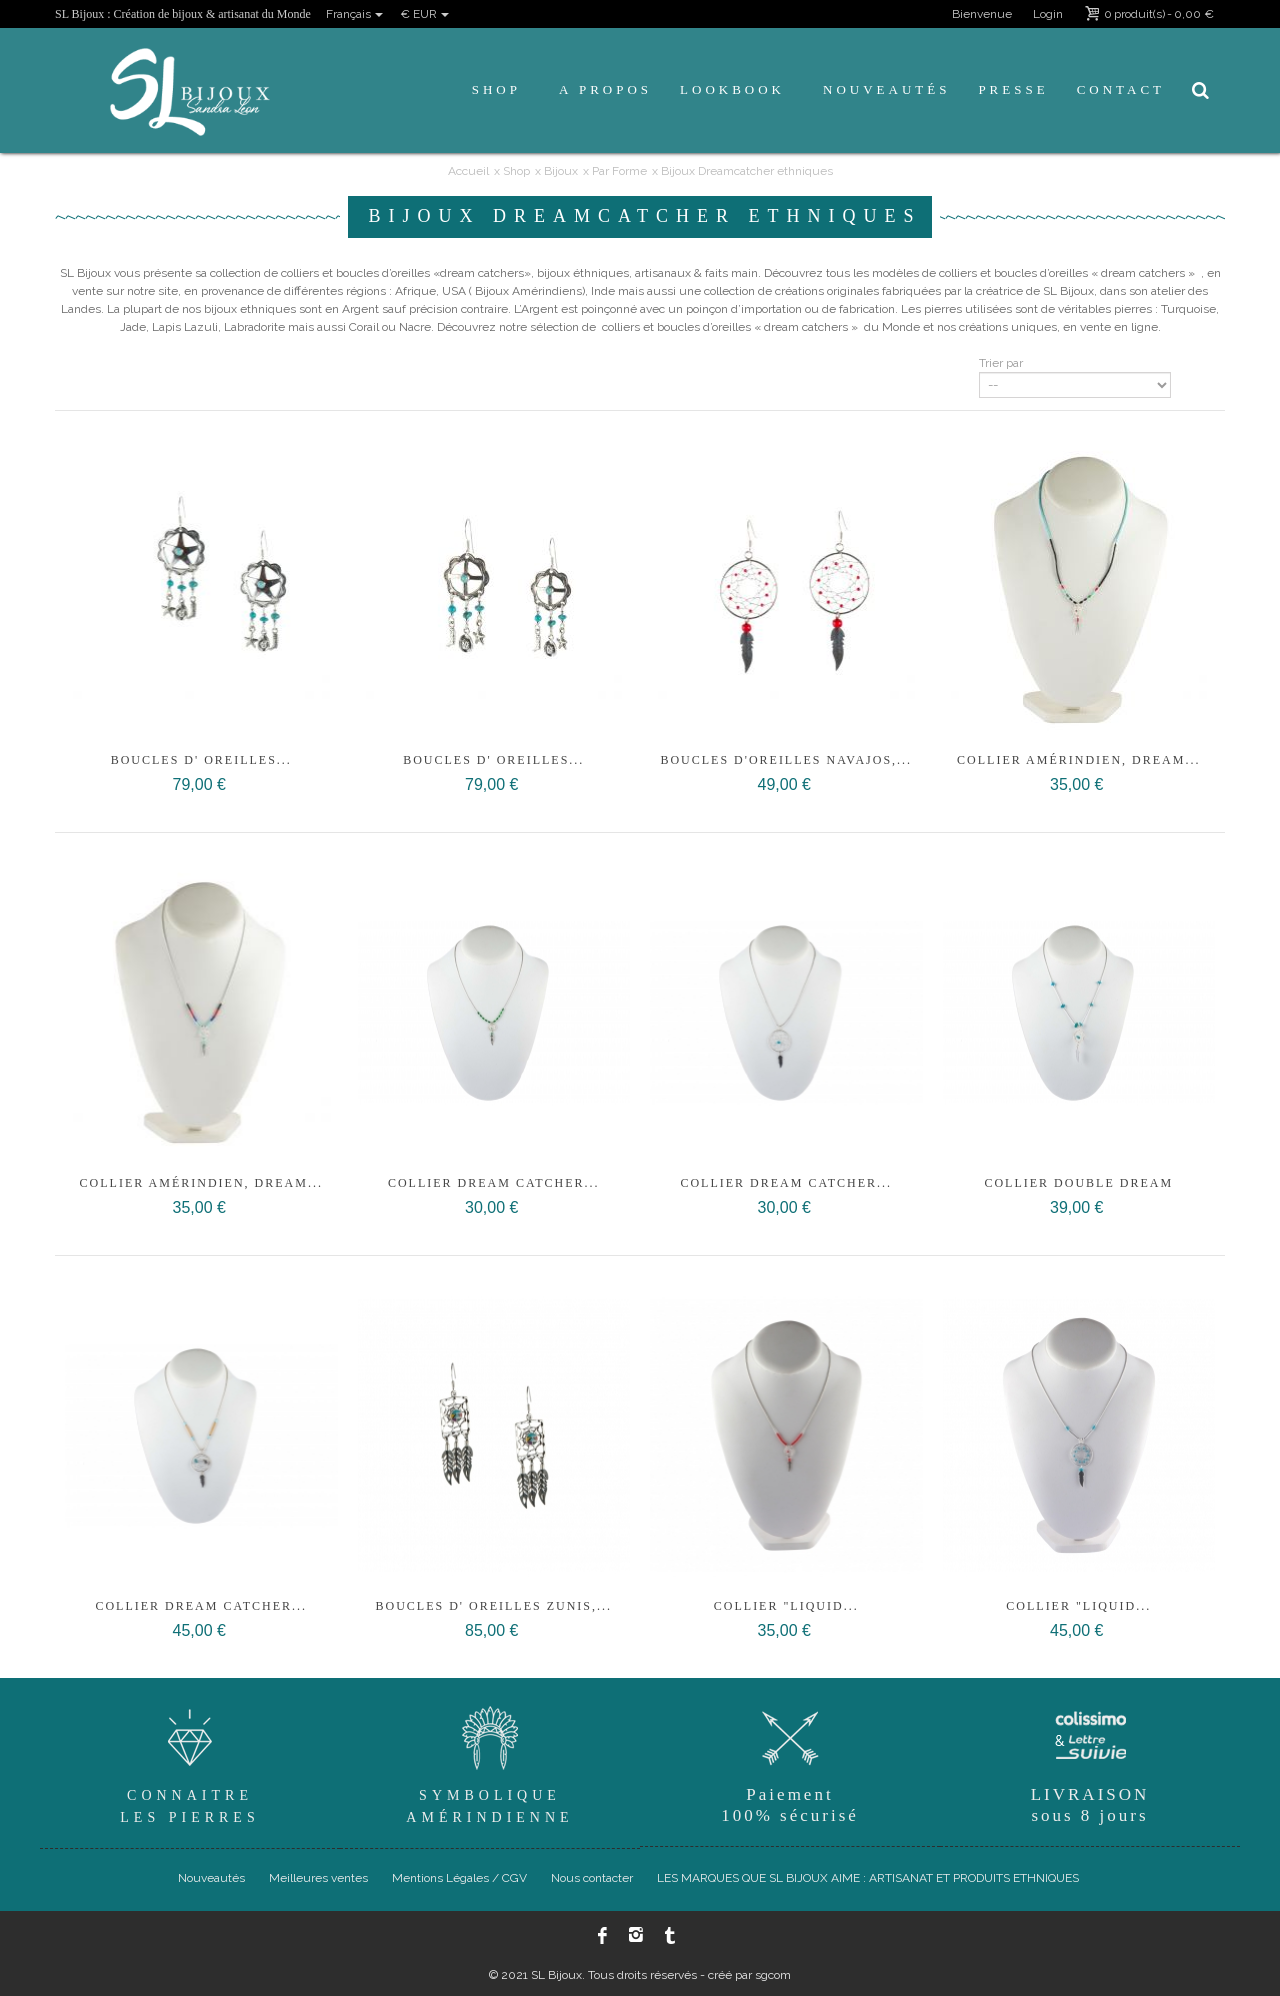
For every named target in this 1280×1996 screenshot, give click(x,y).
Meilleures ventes (318, 1878)
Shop (496, 89)
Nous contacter (592, 1878)
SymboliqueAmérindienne (490, 1762)
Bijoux (561, 171)
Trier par (1001, 363)
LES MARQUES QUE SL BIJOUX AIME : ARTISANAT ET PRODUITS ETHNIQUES (868, 1878)
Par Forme (619, 171)
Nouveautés (886, 89)
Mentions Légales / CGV (459, 1878)
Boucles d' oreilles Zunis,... (494, 1606)
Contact (1121, 89)
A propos (605, 89)
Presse (1013, 89)
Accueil (468, 171)
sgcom (773, 1975)
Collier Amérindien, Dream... (1078, 760)
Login (1048, 14)
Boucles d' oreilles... (201, 760)
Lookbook (732, 89)
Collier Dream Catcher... (494, 1183)
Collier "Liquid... (786, 1606)
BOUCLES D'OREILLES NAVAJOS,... (786, 760)
